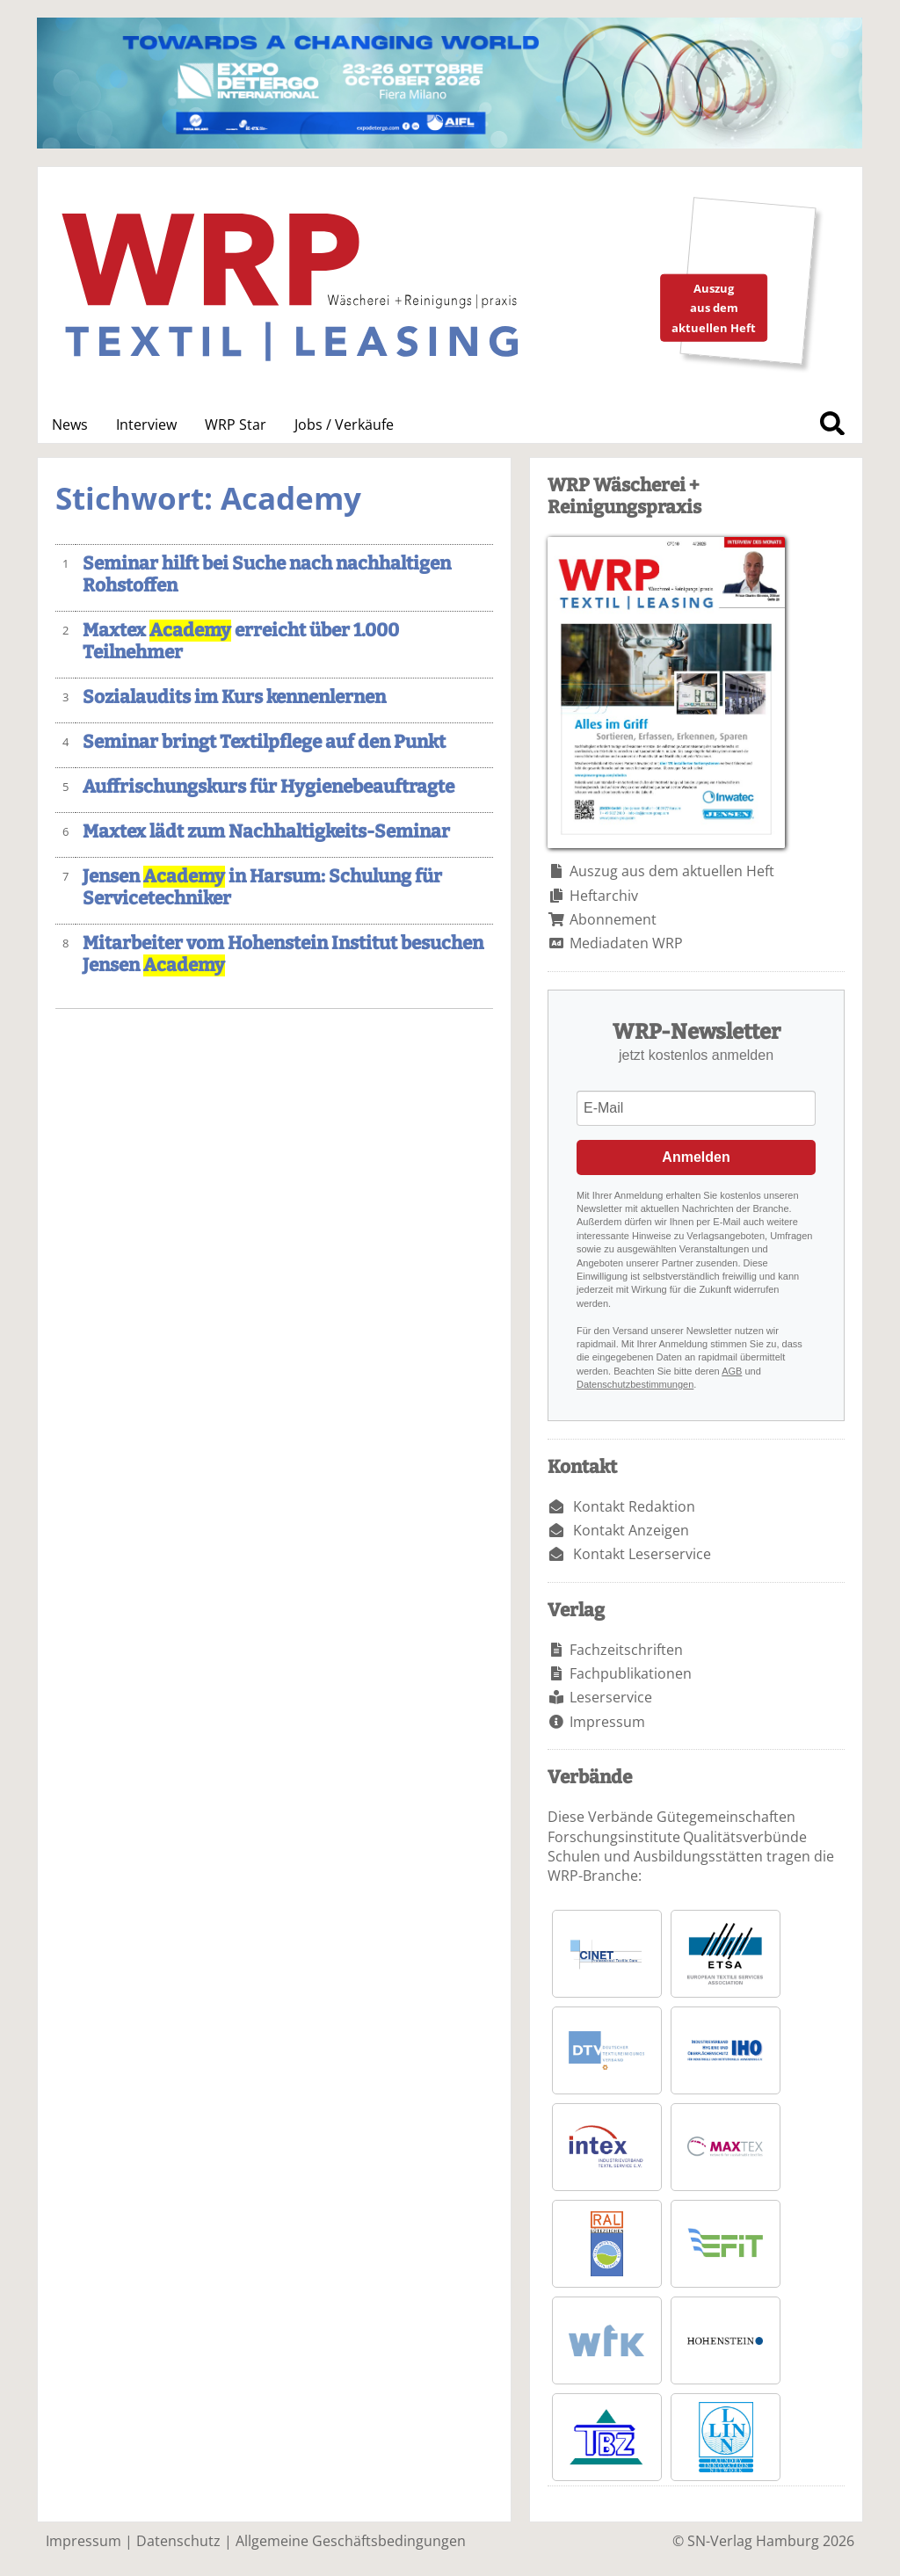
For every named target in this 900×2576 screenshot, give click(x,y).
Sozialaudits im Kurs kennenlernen (234, 697)
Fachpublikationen (631, 1673)
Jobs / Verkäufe (344, 424)
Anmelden (695, 1157)
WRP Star (235, 424)
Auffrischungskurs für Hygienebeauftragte (268, 787)
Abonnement (613, 919)
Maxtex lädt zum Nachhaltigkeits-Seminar (266, 832)
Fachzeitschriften (626, 1649)
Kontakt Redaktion (634, 1506)
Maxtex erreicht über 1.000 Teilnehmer (241, 642)
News (70, 424)
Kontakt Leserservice (642, 1554)
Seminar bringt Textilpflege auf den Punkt (264, 742)
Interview (146, 424)
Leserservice (611, 1697)
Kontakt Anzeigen (631, 1530)
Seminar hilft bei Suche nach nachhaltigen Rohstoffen (267, 575)
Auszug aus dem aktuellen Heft (672, 871)
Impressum (607, 1721)
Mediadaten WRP (626, 943)
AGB (732, 1371)
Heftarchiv (604, 895)
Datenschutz (178, 2541)
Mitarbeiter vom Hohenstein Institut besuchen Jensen (283, 954)
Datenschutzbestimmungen (635, 1384)
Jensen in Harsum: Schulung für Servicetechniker (262, 888)
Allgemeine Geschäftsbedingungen (351, 2541)
